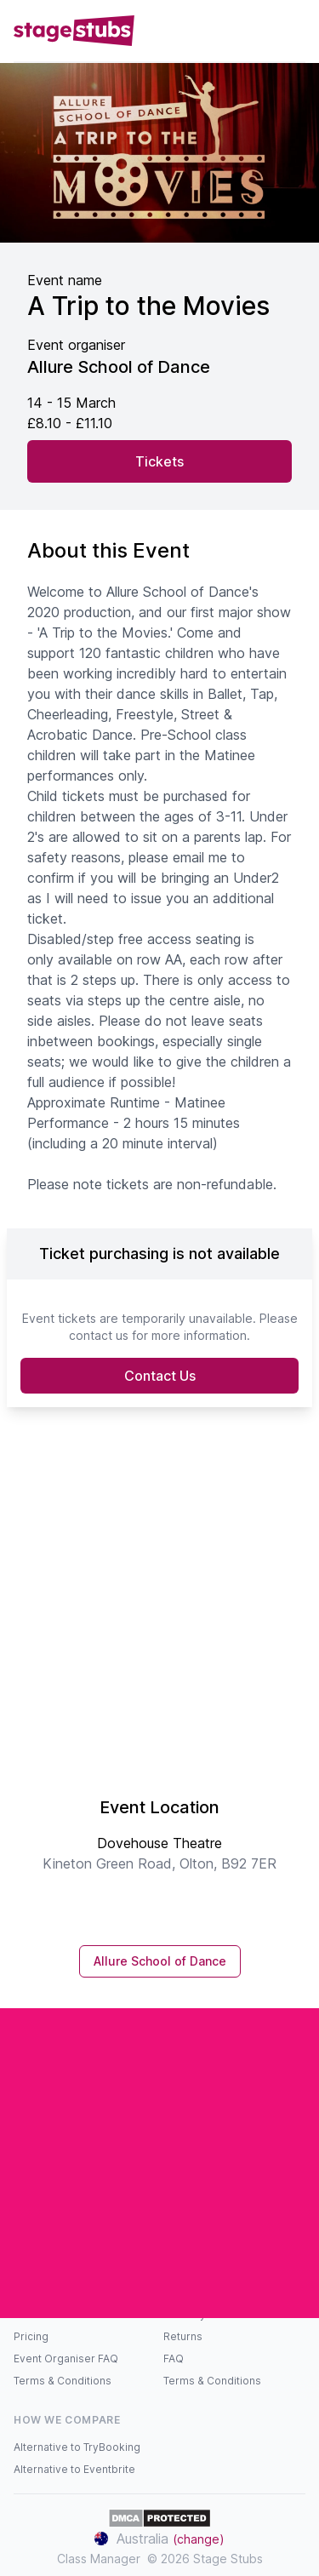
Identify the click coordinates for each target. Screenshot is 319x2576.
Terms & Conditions (62, 2380)
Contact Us (160, 1375)
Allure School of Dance (160, 1961)
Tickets (159, 461)
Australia (159, 2538)
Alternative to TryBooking (77, 2447)
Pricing (31, 2336)
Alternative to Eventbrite (74, 2469)
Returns (182, 2336)
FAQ (173, 2358)
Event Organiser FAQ (66, 2358)
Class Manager (98, 2558)
